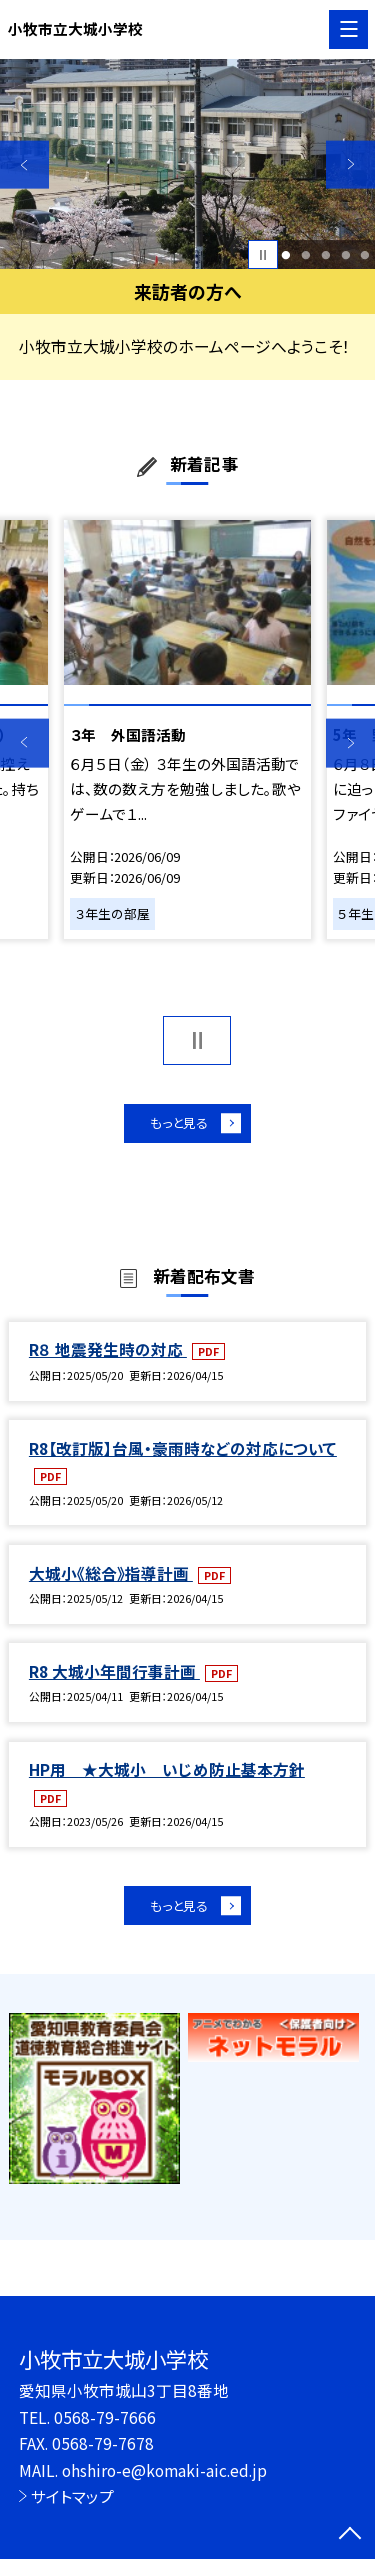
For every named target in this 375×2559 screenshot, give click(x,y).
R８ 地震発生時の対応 (108, 1355)
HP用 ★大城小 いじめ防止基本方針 (167, 1775)
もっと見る (177, 1125)
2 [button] (305, 255)
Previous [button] (24, 164)
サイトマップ (72, 2496)
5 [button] (365, 255)
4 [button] (345, 255)
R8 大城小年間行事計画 (114, 1676)
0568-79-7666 (105, 2417)
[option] (187, 164)
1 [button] (286, 255)
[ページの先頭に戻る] (350, 2535)
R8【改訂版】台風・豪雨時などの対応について (183, 1453)
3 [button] (325, 255)
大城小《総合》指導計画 (111, 1578)
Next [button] (350, 164)
